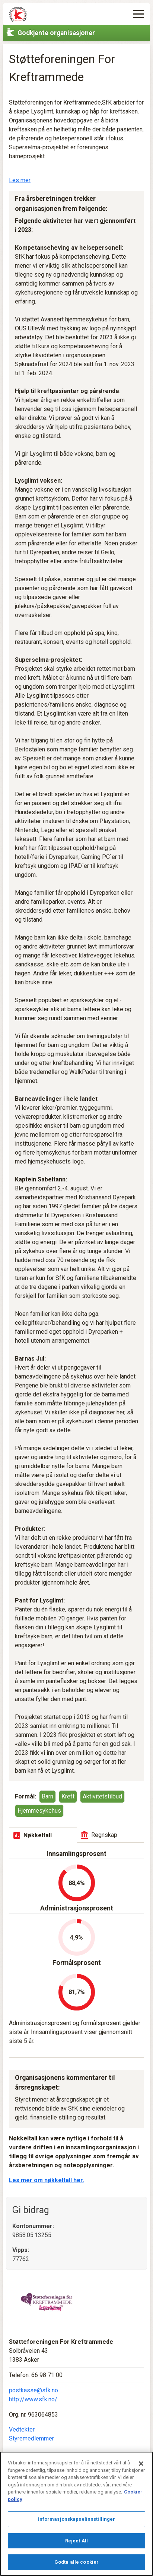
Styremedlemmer (31, 2438)
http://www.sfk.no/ (33, 2399)
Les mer (20, 180)
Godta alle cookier (76, 2562)
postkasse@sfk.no (33, 2390)
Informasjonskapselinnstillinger (76, 2519)
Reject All (76, 2541)
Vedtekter (22, 2429)
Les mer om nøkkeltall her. (46, 2180)
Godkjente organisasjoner (56, 33)
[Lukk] (141, 2463)
